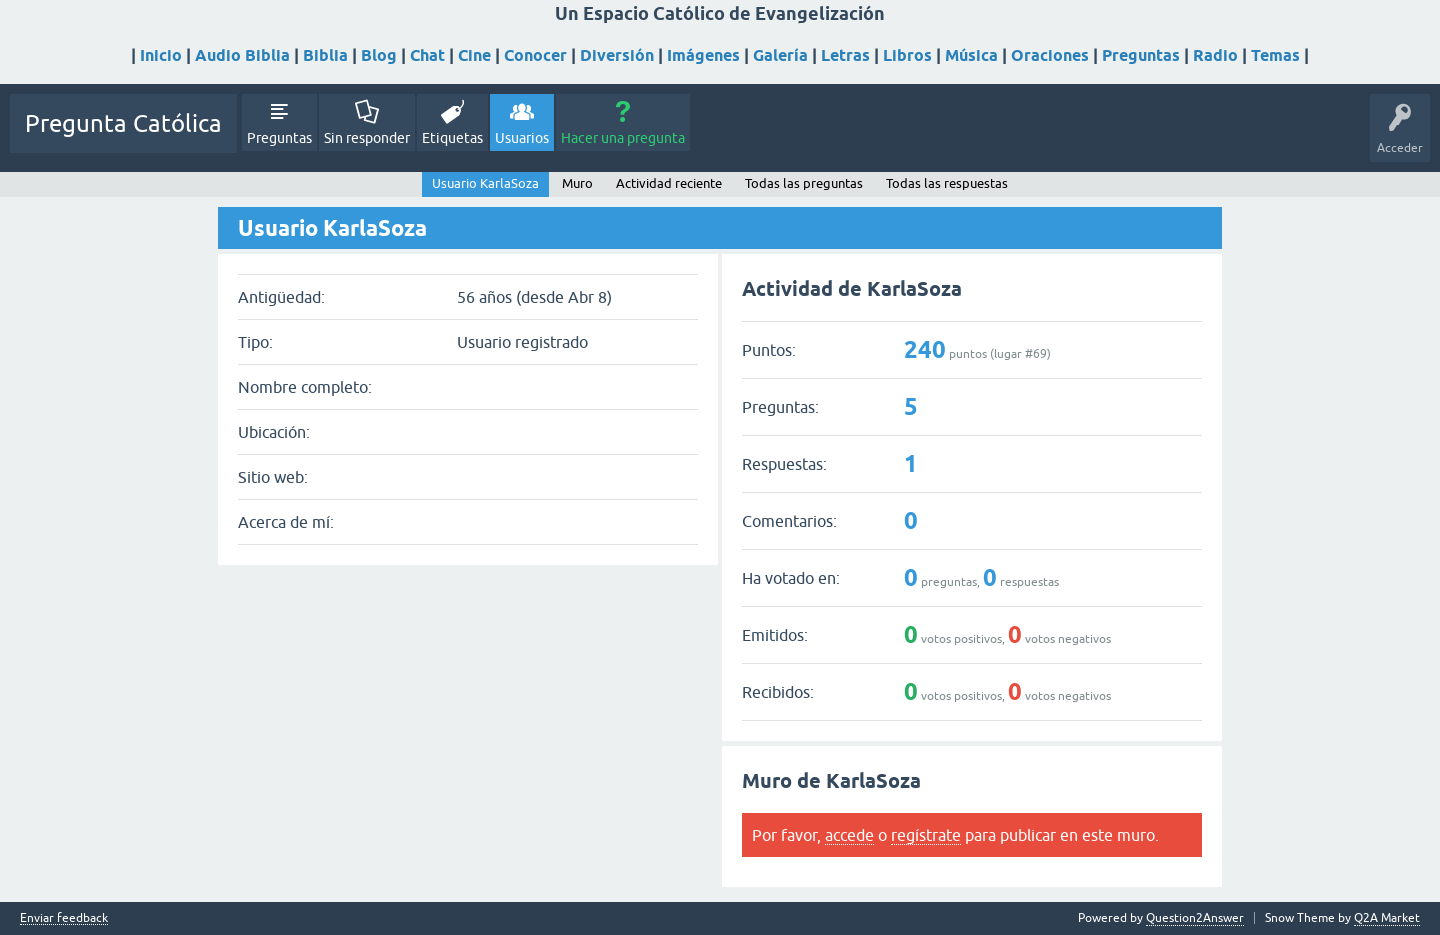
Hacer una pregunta (623, 138)
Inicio (161, 55)
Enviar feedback (64, 918)
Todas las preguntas (804, 183)
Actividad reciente (669, 183)
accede (849, 835)
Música (971, 55)
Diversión (617, 55)
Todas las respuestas (947, 183)
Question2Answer (1195, 918)
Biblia (325, 55)
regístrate (926, 835)
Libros (907, 55)
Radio (1215, 55)
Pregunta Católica (123, 123)
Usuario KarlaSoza (485, 183)
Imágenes (703, 55)
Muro (577, 183)
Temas (1275, 55)
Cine (474, 55)
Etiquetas (452, 138)
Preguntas (1141, 55)
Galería (780, 55)
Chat (427, 55)
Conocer (535, 55)
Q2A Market (1387, 918)
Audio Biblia (242, 55)
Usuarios (522, 138)
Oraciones (1050, 55)
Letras (845, 55)
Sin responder (367, 138)
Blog (379, 55)
